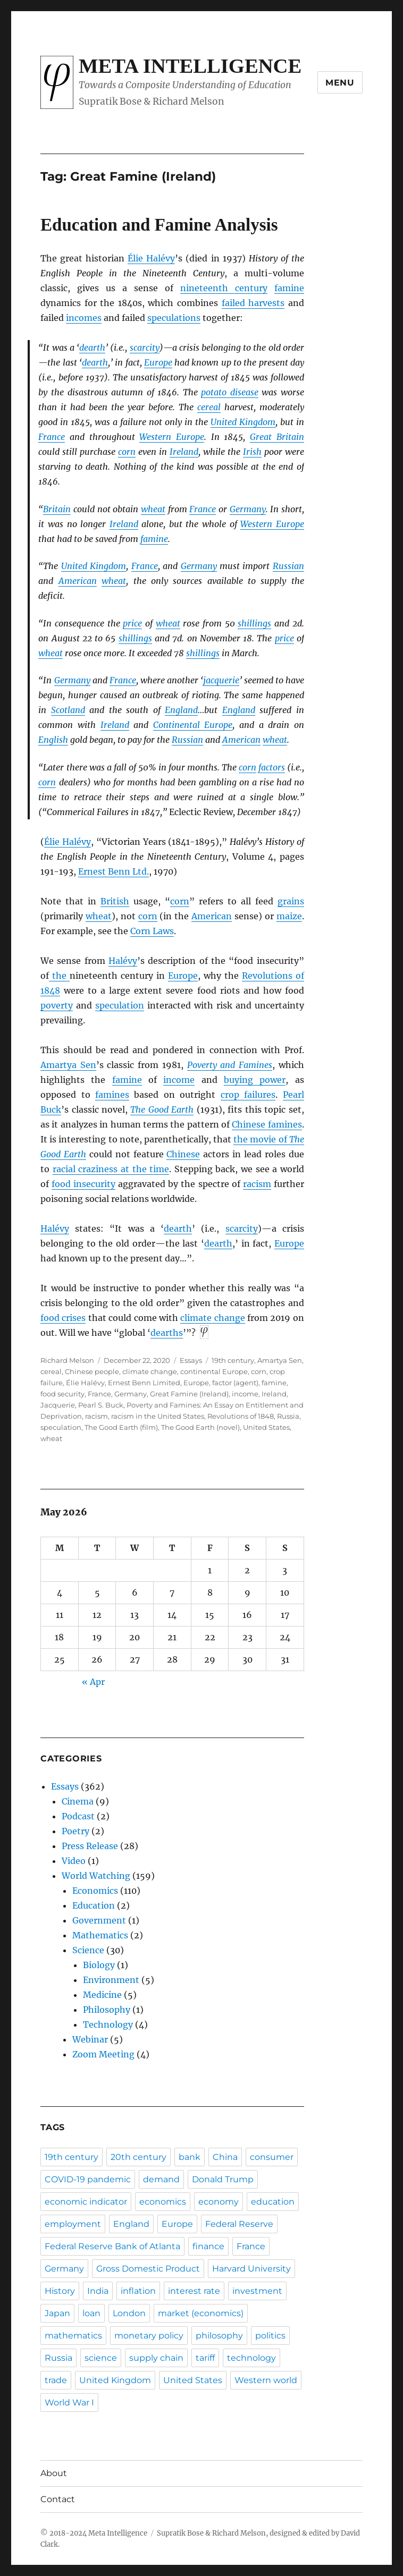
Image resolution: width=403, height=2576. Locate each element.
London (129, 2313)
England (181, 710)
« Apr (93, 1681)
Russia (288, 1416)
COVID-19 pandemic (88, 2179)
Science (88, 1950)
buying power (255, 1079)
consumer (271, 2157)
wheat (153, 509)
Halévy (122, 960)
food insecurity (83, 1184)
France (51, 436)
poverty (56, 1005)
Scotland (68, 710)
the (59, 975)
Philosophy (106, 2009)
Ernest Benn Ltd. (113, 871)
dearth (92, 347)
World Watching (96, 1875)
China (225, 2157)
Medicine (102, 1994)
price (132, 623)
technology (251, 2358)
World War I (69, 2402)
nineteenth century (223, 288)
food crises (63, 1317)
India (97, 2291)
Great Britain (277, 436)
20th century (138, 2157)
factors (271, 767)
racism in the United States (157, 1416)
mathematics (73, 2336)
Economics (95, 1890)
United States (266, 1427)
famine (289, 288)
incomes (84, 317)
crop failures (248, 1094)
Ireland (184, 451)
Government (99, 1920)
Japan (57, 2313)
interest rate (194, 2291)
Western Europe (171, 436)
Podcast (78, 1816)
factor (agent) (235, 1382)
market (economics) (201, 2313)
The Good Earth (162, 1109)
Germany (248, 509)
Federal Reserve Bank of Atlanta (112, 2246)
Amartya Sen (68, 1065)
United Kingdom (243, 422)
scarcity (144, 347)
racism (257, 1184)
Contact (57, 2499)
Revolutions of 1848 (240, 1416)
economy (218, 2202)
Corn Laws (152, 931)
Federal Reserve (239, 2224)
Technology (108, 2024)
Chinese (183, 1154)
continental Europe (214, 1371)
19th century (233, 1360)
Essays (191, 1360)
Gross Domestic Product (148, 2269)
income (179, 1079)
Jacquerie (57, 1405)
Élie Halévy (151, 258)
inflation (138, 2291)
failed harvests (253, 303)
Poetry (75, 1831)
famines (112, 1094)
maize (289, 916)
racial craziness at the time (111, 1169)
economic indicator (86, 2202)
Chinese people (92, 1371)
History (60, 2291)
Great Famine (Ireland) (189, 1393)
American (77, 580)
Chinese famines (266, 1124)
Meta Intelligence (190, 66)
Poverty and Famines (229, 1065)
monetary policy (148, 2336)
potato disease (229, 392)
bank (189, 2157)
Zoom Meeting (103, 2054)
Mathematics (100, 1935)
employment (73, 2224)
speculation (119, 1005)
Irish (252, 451)
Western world (265, 2380)
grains (291, 901)
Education (93, 1905)
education (273, 2202)
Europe (158, 362)
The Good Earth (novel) (200, 1427)
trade (56, 2380)
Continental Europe (193, 724)
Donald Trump (223, 2179)
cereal (209, 407)
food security (62, 1393)
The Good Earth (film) (121, 1427)
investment (257, 2291)
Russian (288, 566)
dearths (166, 1332)
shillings (254, 623)
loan (91, 2313)
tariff (205, 2358)
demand (161, 2179)
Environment (111, 1980)
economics (162, 2202)
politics (270, 2336)
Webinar (90, 2039)
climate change (212, 1317)
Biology (99, 1965)
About (53, 2473)
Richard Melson (67, 1360)
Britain (57, 509)
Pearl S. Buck (100, 1405)
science (101, 2358)
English (53, 739)
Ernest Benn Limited (144, 1382)
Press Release (90, 1846)
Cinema (78, 1801)
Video (74, 1860)
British (114, 901)
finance (208, 2246)
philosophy (219, 2336)
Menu (340, 83)
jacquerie (221, 680)
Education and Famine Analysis (159, 224)
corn (127, 451)
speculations (173, 317)
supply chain (156, 2358)
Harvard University (251, 2269)
